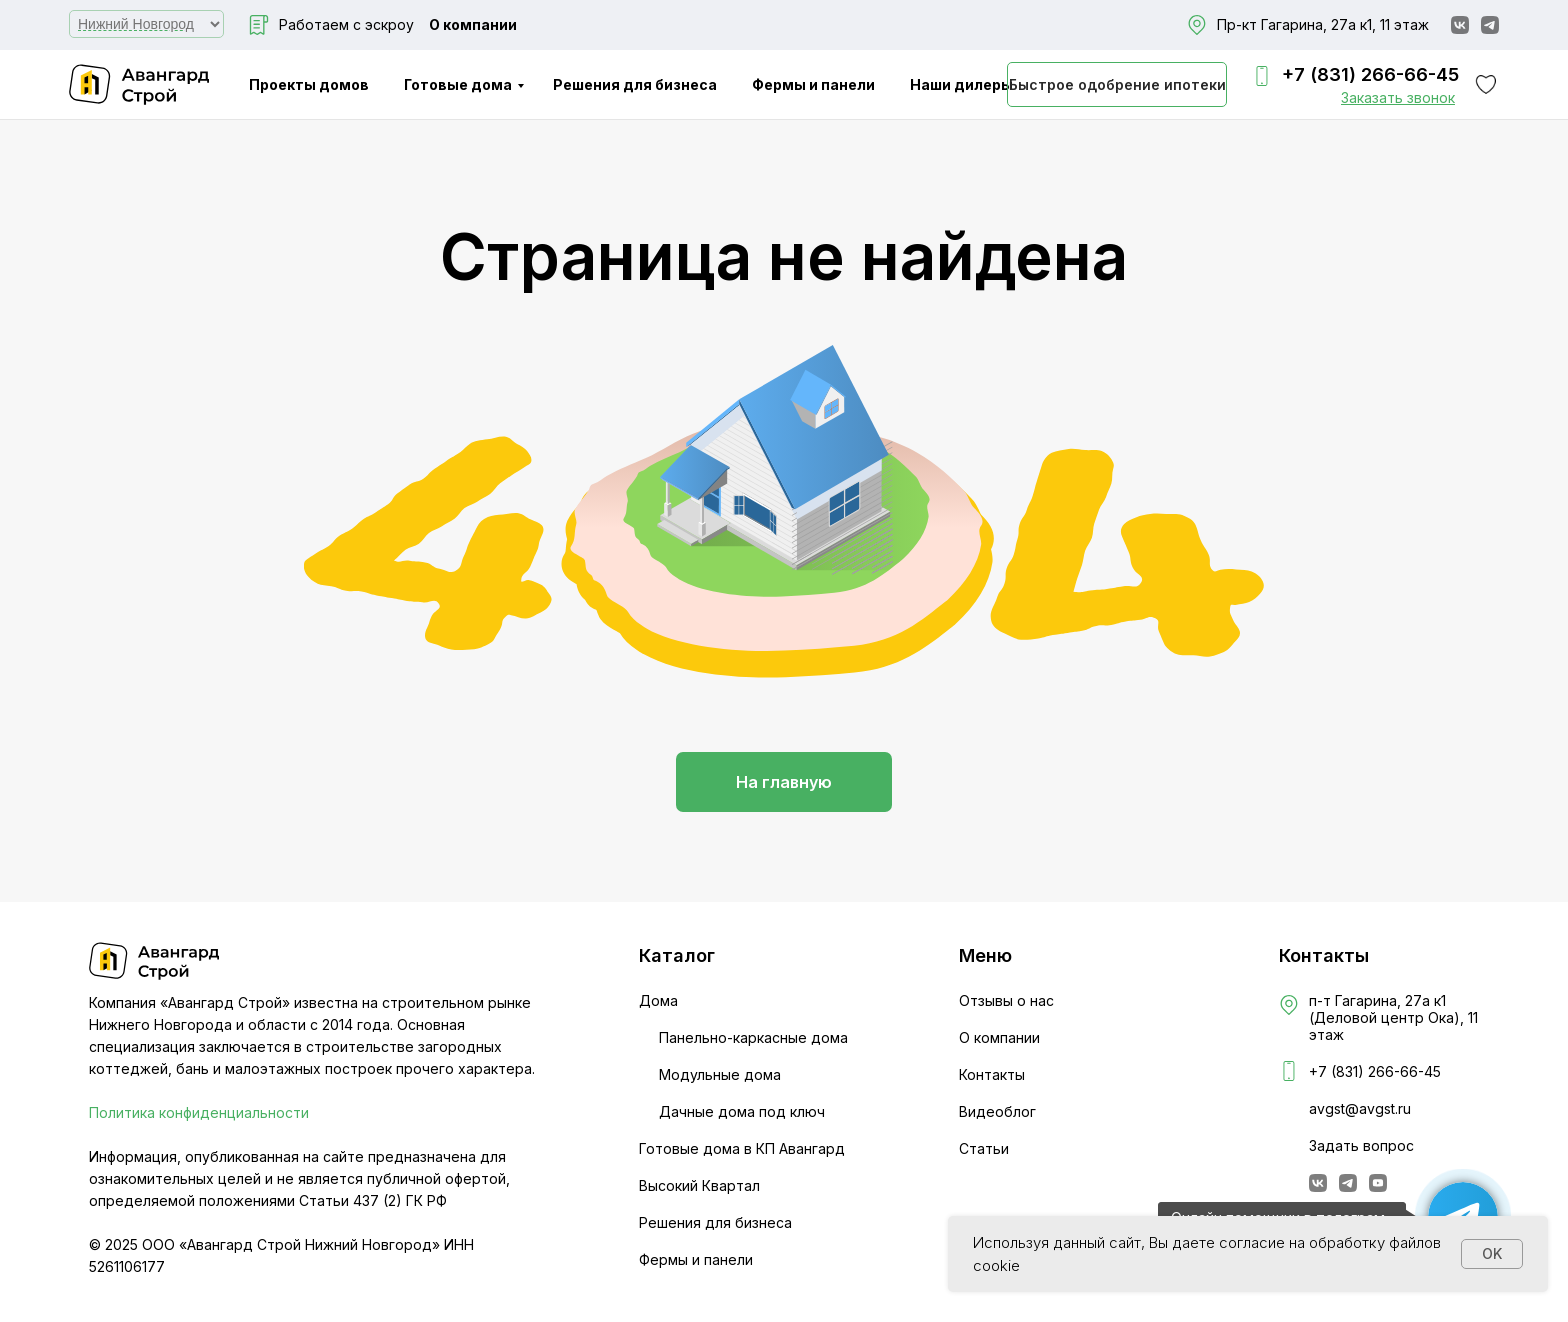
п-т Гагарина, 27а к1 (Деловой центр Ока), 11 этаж (1393, 1017)
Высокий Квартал (699, 1185)
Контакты (992, 1074)
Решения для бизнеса (635, 84)
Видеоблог (997, 1111)
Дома (658, 1000)
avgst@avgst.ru (1360, 1108)
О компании (473, 24)
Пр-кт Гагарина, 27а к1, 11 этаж (1323, 24)
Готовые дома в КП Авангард (742, 1148)
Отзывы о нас (1006, 1000)
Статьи (984, 1148)
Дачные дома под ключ (742, 1111)
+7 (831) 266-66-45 (1370, 74)
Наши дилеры (961, 84)
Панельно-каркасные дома (753, 1037)
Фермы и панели (813, 84)
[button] (1398, 97)
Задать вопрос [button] (1361, 1145)
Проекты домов (309, 84)
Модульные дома (720, 1074)
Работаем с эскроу (346, 24)
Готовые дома (458, 84)
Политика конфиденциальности (199, 1112)
